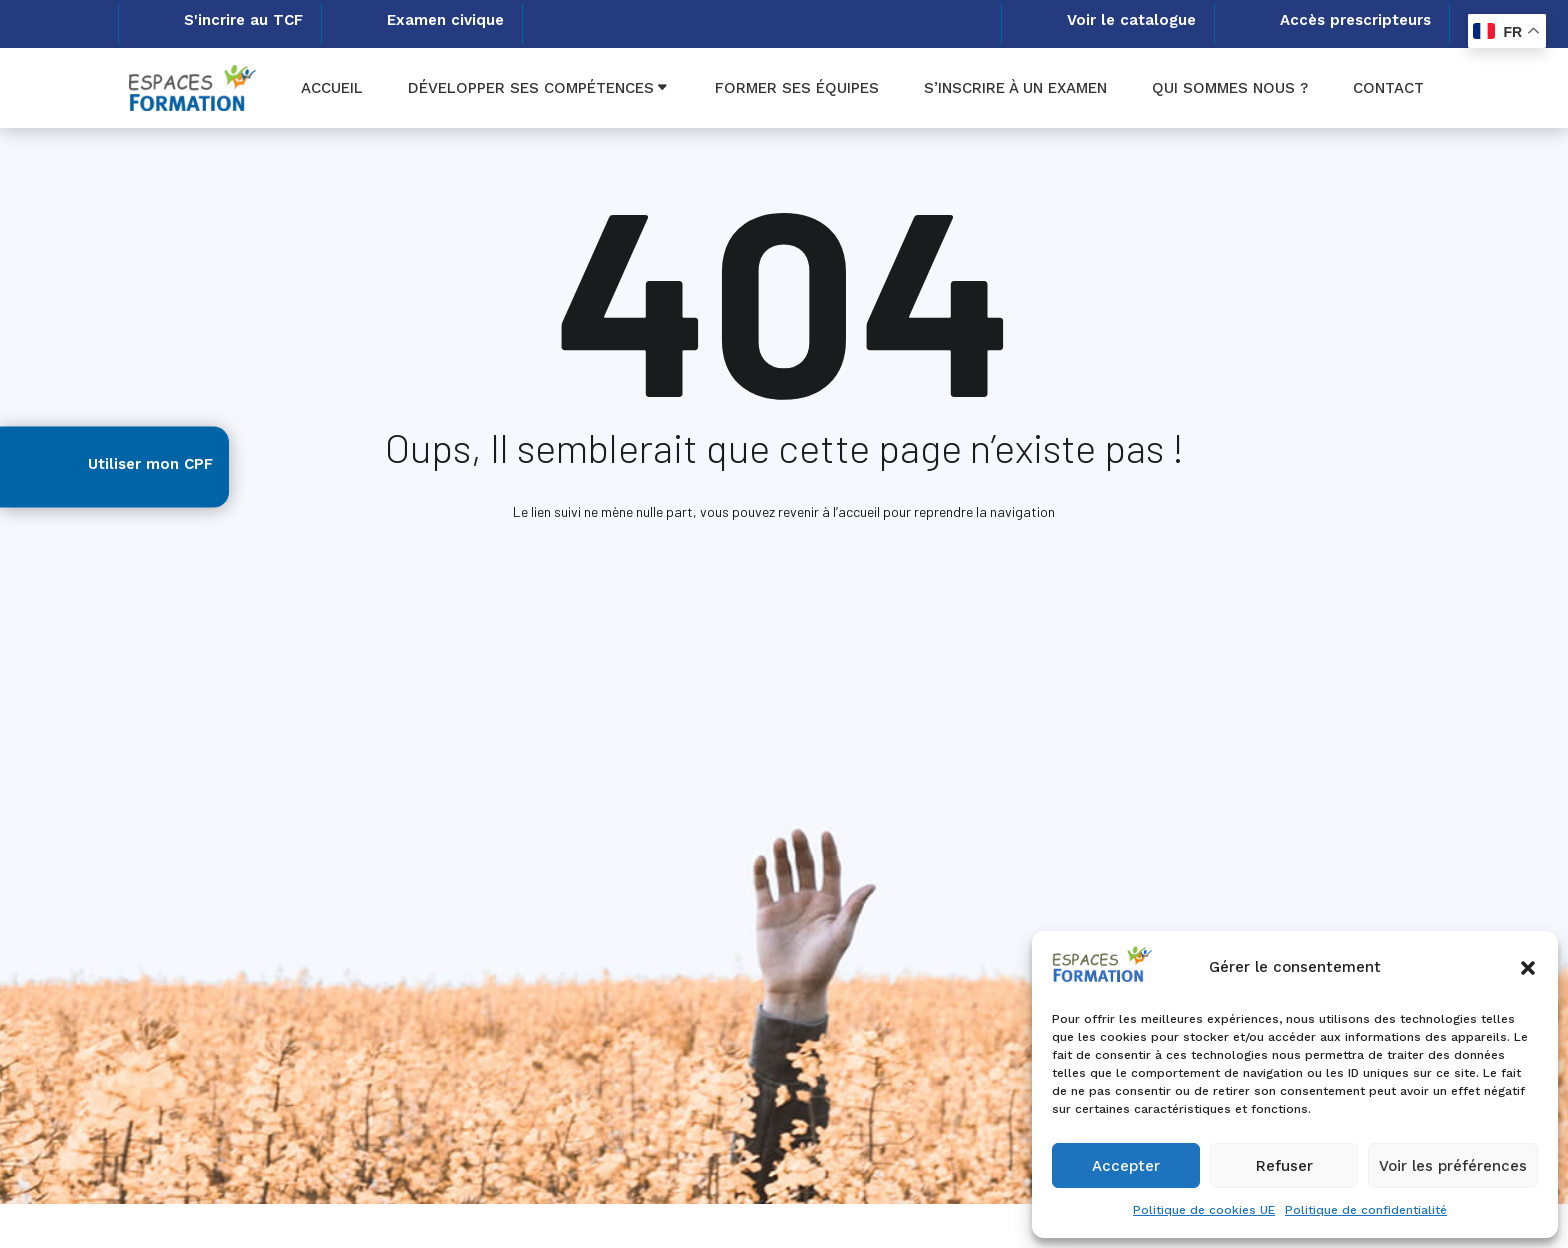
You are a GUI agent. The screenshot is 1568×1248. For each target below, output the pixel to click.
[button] (1528, 968)
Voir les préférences (1453, 1166)
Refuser (1284, 1166)
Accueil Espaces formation (762, 583)
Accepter (1126, 1166)
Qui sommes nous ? (1230, 88)
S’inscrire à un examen (1015, 88)
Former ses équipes (797, 88)
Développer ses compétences (531, 88)
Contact (1388, 88)
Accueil (332, 88)
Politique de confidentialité (1366, 1210)
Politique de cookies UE (1204, 1210)
